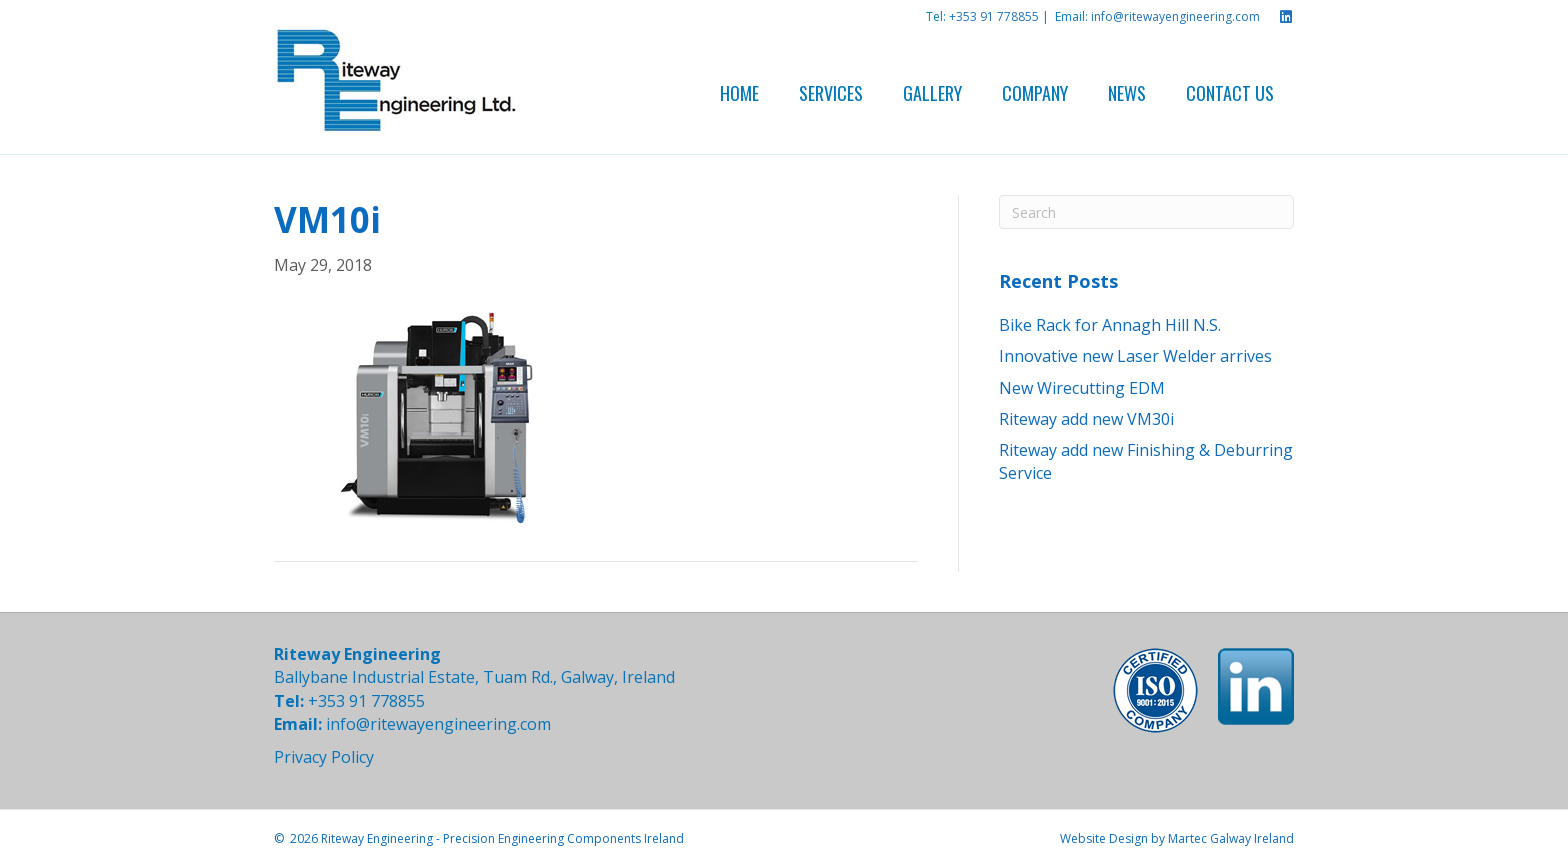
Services (831, 93)
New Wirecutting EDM (1082, 388)
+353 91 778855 (994, 16)
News (1127, 93)
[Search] (1146, 212)
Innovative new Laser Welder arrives (1135, 356)
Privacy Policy (324, 757)
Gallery (932, 93)
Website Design (1104, 838)
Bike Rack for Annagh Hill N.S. (1110, 325)
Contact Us (1230, 93)
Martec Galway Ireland (1231, 838)
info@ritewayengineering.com (1175, 16)
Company (1035, 93)
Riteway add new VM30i (1086, 419)
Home (739, 93)
